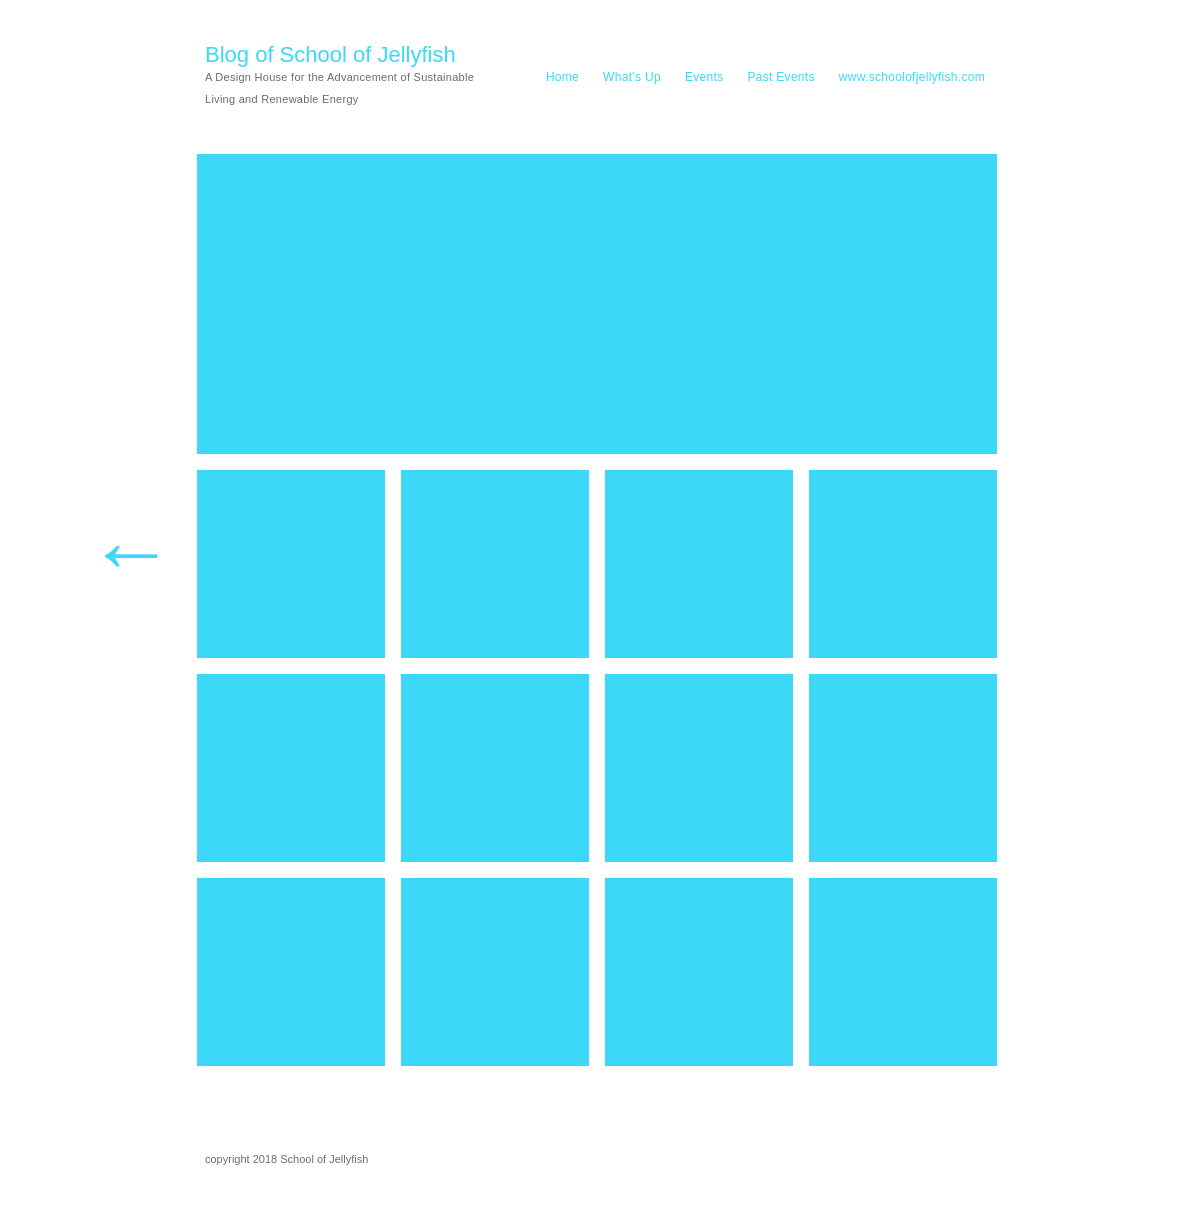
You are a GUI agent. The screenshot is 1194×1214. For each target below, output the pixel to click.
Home (562, 77)
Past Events (780, 77)
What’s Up (632, 77)
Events (704, 77)
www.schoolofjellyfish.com (912, 77)
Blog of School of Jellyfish (330, 54)
